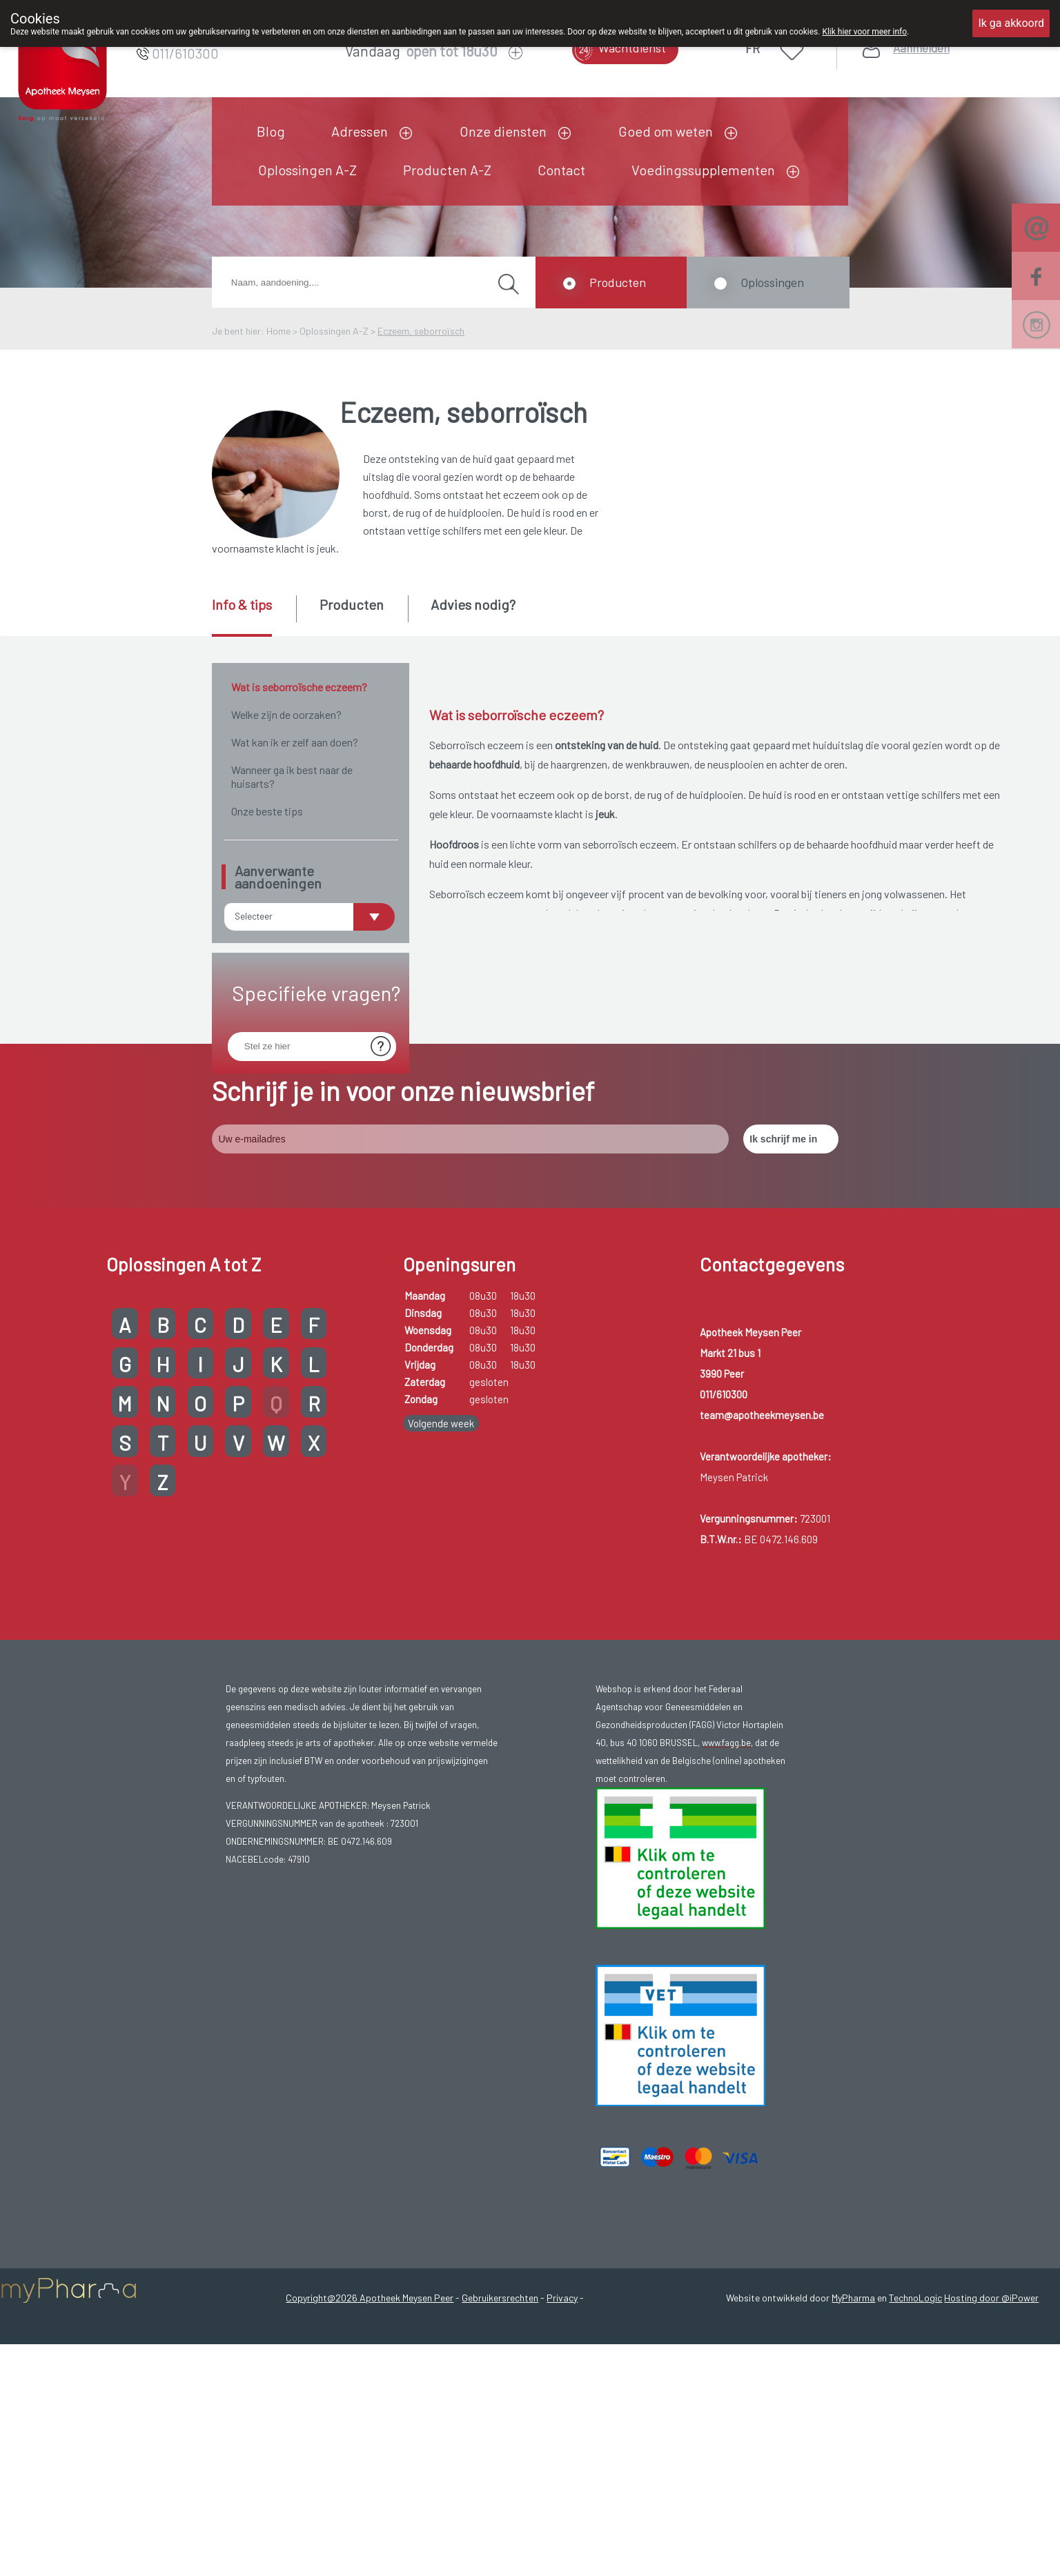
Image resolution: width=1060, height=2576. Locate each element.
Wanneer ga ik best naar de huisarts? (292, 776)
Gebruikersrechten (500, 2433)
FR (752, 48)
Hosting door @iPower (991, 2433)
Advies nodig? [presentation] (473, 604)
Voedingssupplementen (703, 169)
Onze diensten (503, 131)
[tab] (253, 616)
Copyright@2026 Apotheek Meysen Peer (369, 2433)
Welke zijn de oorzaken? (286, 714)
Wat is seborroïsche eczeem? (299, 686)
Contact (561, 169)
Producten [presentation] (352, 604)
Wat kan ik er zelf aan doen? (294, 742)
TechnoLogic (915, 2433)
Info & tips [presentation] (242, 604)
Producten (617, 282)
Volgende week (441, 1559)
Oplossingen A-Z (307, 169)
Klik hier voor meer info (864, 32)
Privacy (562, 2433)
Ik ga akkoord (1011, 23)
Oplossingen (772, 282)
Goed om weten (665, 131)
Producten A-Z (447, 169)
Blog (271, 131)
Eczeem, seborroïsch (420, 331)
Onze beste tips (267, 811)
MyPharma (853, 2433)
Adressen (359, 131)
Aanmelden (921, 48)
